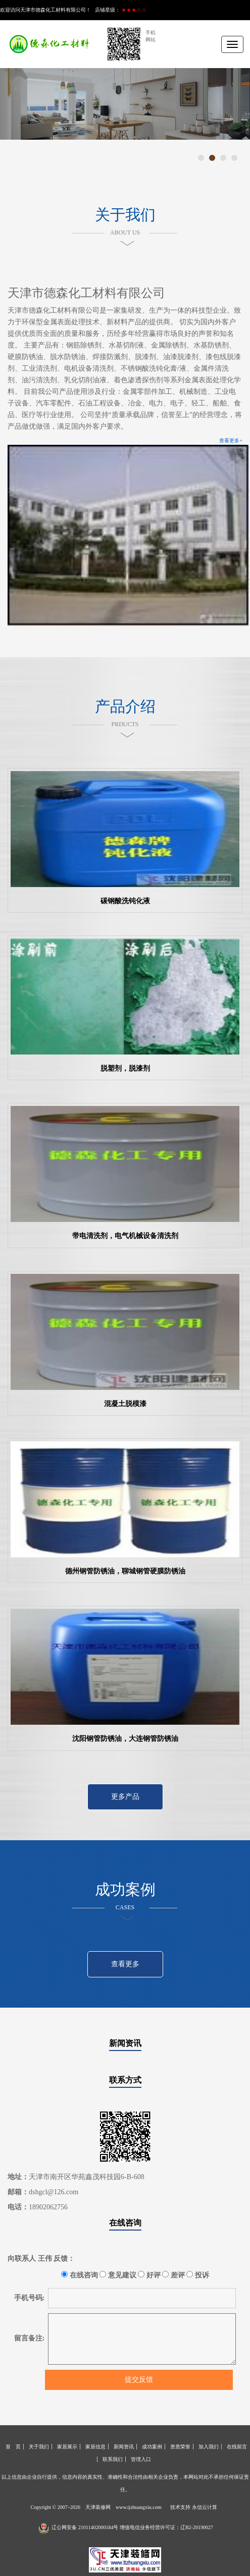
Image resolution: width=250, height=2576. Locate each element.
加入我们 (208, 2446)
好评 (149, 2275)
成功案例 (152, 2446)
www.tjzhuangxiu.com (138, 2507)
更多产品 (125, 1796)
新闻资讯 (125, 2043)
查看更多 (125, 1964)
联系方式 (125, 2080)
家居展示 (67, 2446)
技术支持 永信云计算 (193, 2507)
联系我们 (113, 2459)
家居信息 (95, 2446)
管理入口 (141, 2459)
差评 (173, 2275)
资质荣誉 (180, 2446)
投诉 (197, 2275)
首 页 (13, 2446)
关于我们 (39, 2446)
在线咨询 (125, 2222)
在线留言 (237, 2446)
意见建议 (117, 2275)
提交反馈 (139, 2379)
